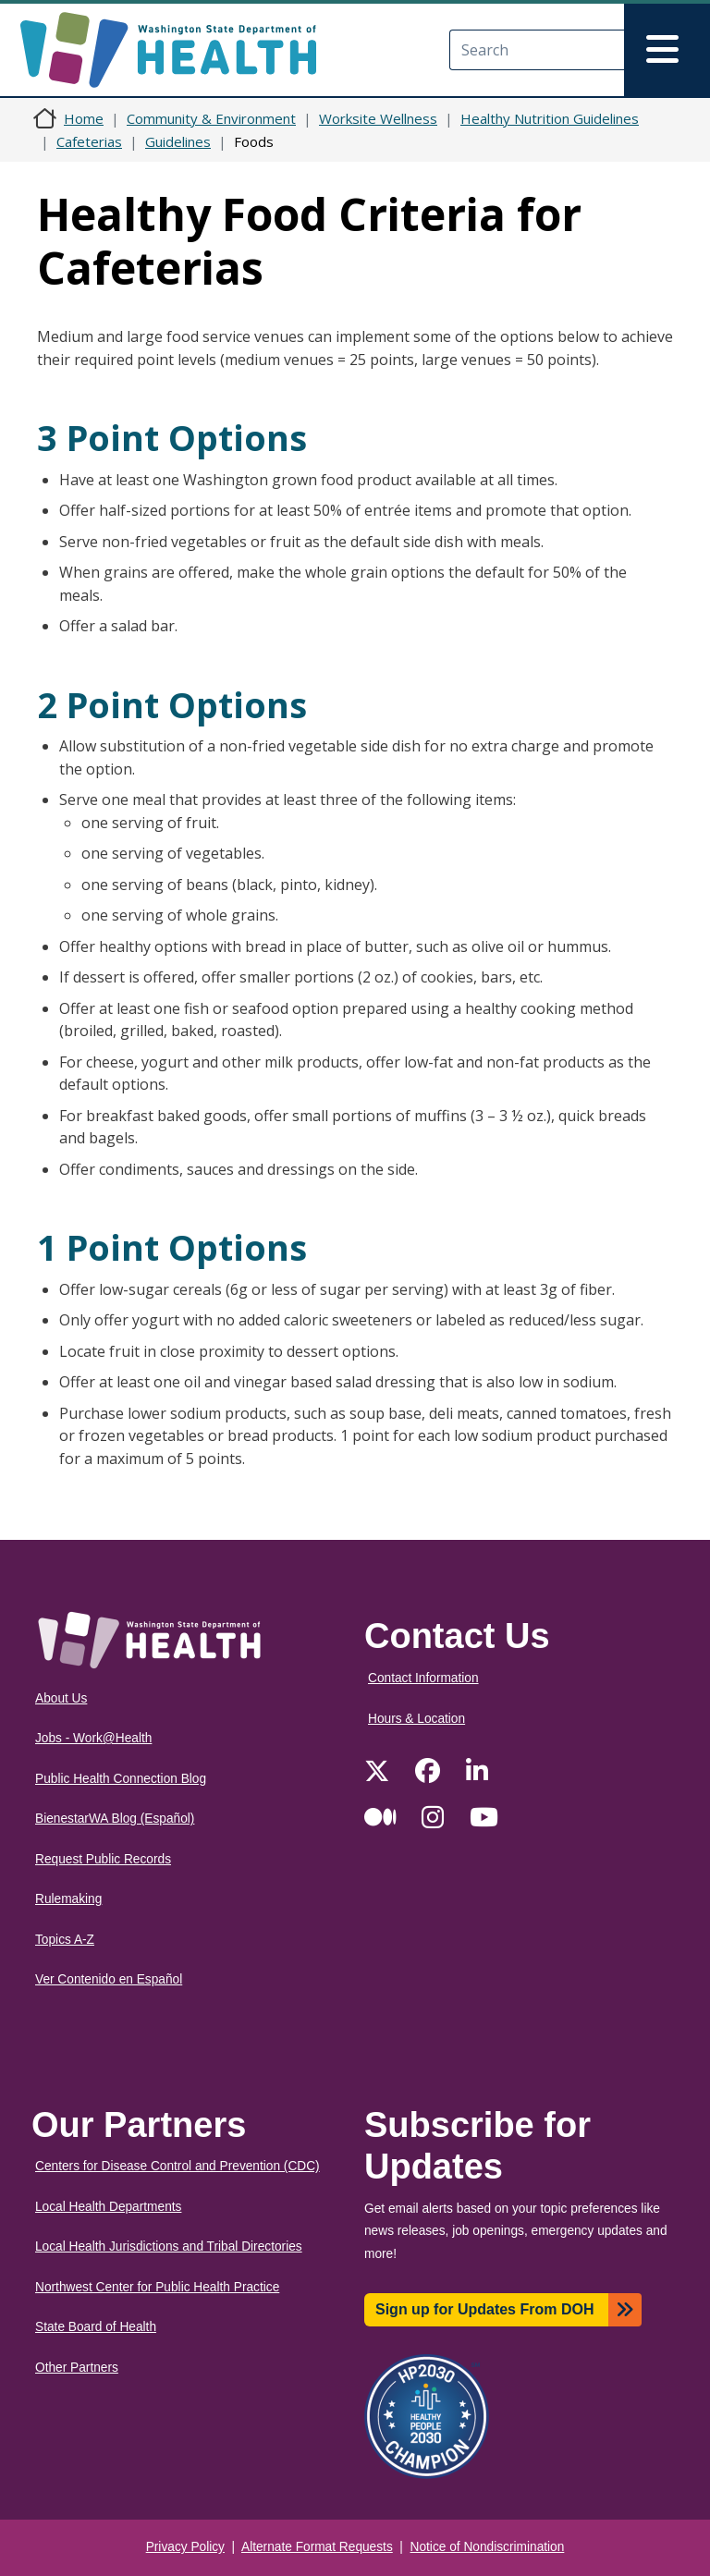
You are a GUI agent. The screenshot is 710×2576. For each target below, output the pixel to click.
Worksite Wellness (378, 118)
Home (84, 118)
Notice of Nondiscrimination (487, 2547)
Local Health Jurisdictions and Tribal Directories (168, 2246)
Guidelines (178, 141)
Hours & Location (416, 1719)
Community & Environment (211, 118)
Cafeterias (89, 141)
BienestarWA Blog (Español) (114, 1818)
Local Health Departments (108, 2207)
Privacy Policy (185, 2547)
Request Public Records (103, 1859)
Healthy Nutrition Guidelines (549, 118)
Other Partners (76, 2368)
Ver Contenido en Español (108, 1979)
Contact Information (423, 1678)
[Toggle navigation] (667, 50)
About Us (61, 1698)
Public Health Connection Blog (120, 1779)
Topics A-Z (64, 1940)
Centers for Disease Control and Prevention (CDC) (177, 2166)
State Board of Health (95, 2327)
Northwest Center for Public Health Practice (157, 2287)
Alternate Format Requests (317, 2547)
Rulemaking (68, 1899)
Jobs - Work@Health (93, 1738)
